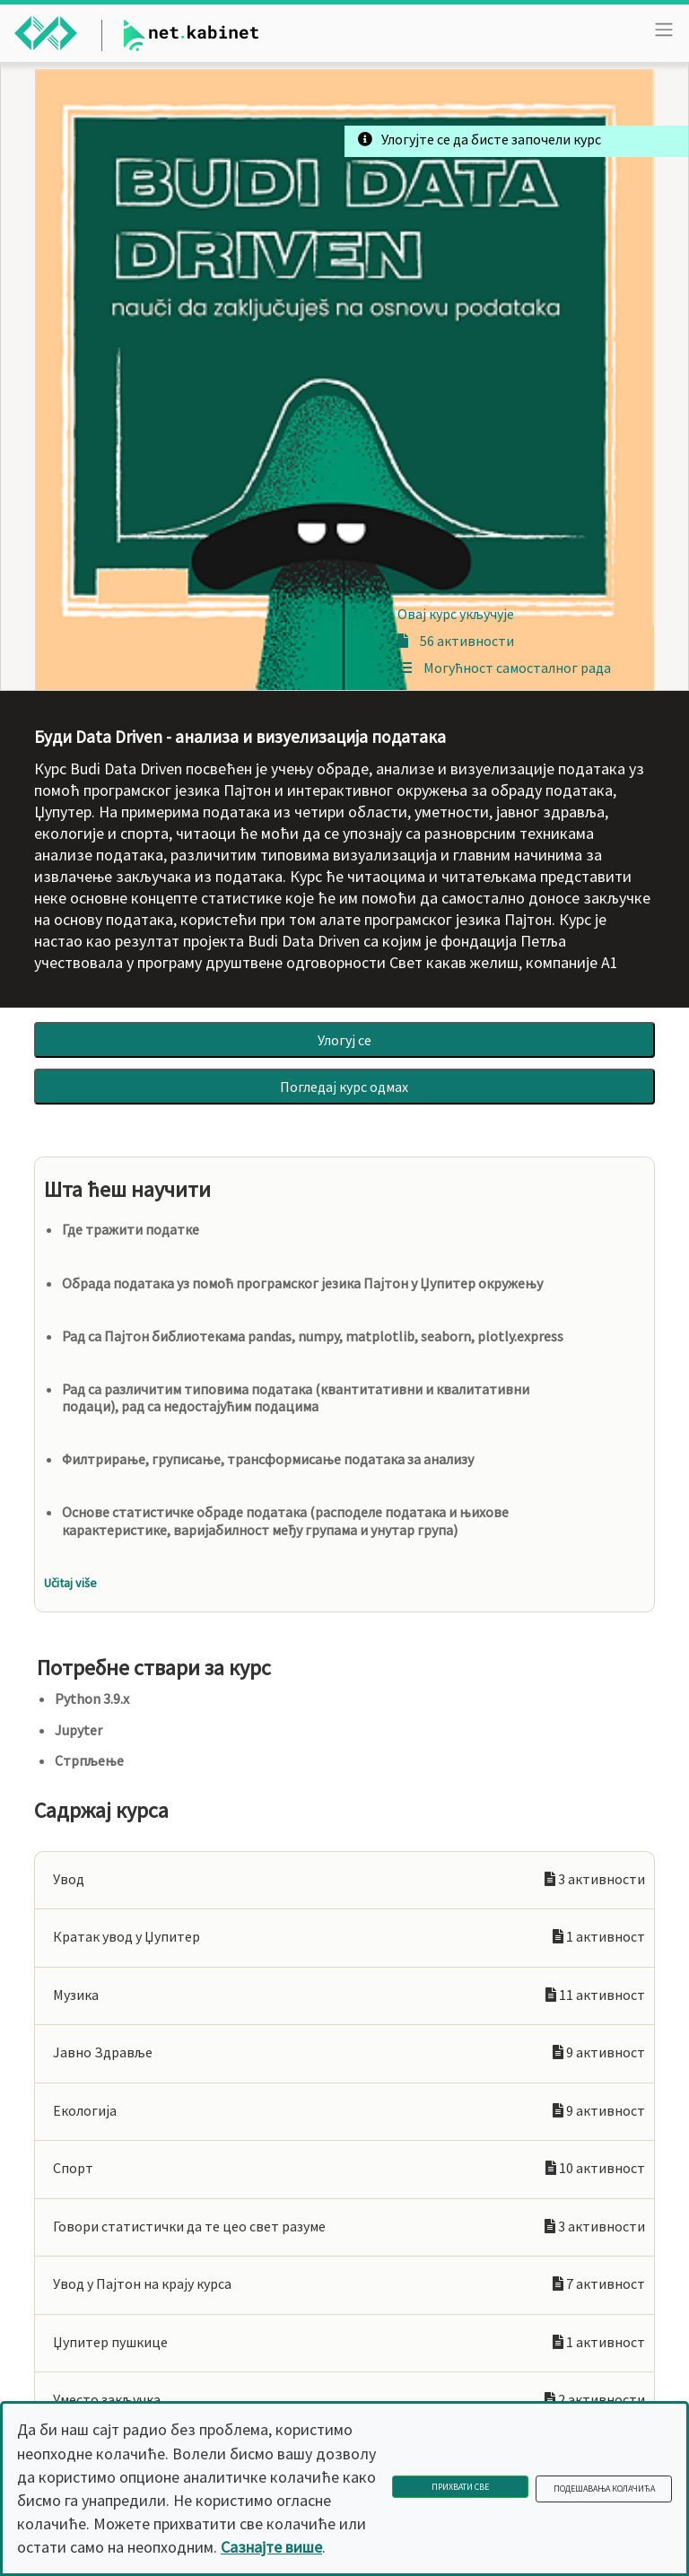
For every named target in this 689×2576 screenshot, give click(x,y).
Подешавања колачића (604, 2488)
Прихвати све (460, 2487)
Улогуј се (344, 1040)
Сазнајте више (271, 2547)
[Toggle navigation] (664, 29)
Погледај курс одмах (344, 1087)
